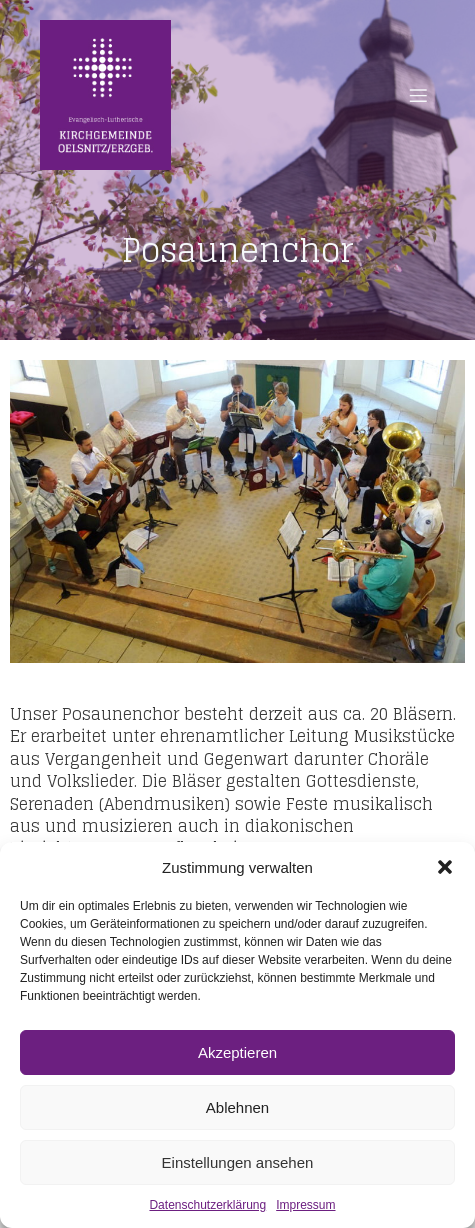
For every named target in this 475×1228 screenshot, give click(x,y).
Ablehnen (237, 1107)
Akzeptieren (237, 1052)
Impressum (305, 1205)
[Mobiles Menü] (418, 95)
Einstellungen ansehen (238, 1162)
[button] (445, 867)
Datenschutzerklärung (207, 1205)
